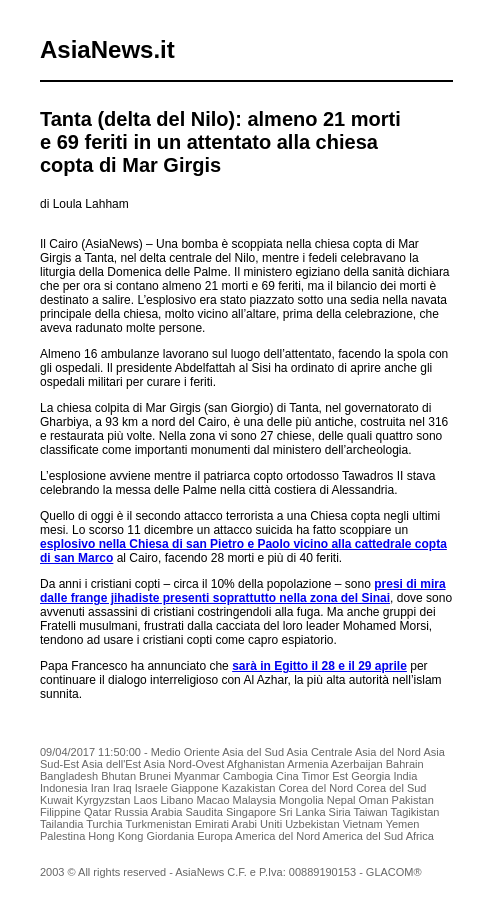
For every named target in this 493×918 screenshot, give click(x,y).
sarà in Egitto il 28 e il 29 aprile (319, 666)
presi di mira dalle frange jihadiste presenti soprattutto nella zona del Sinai (243, 591)
